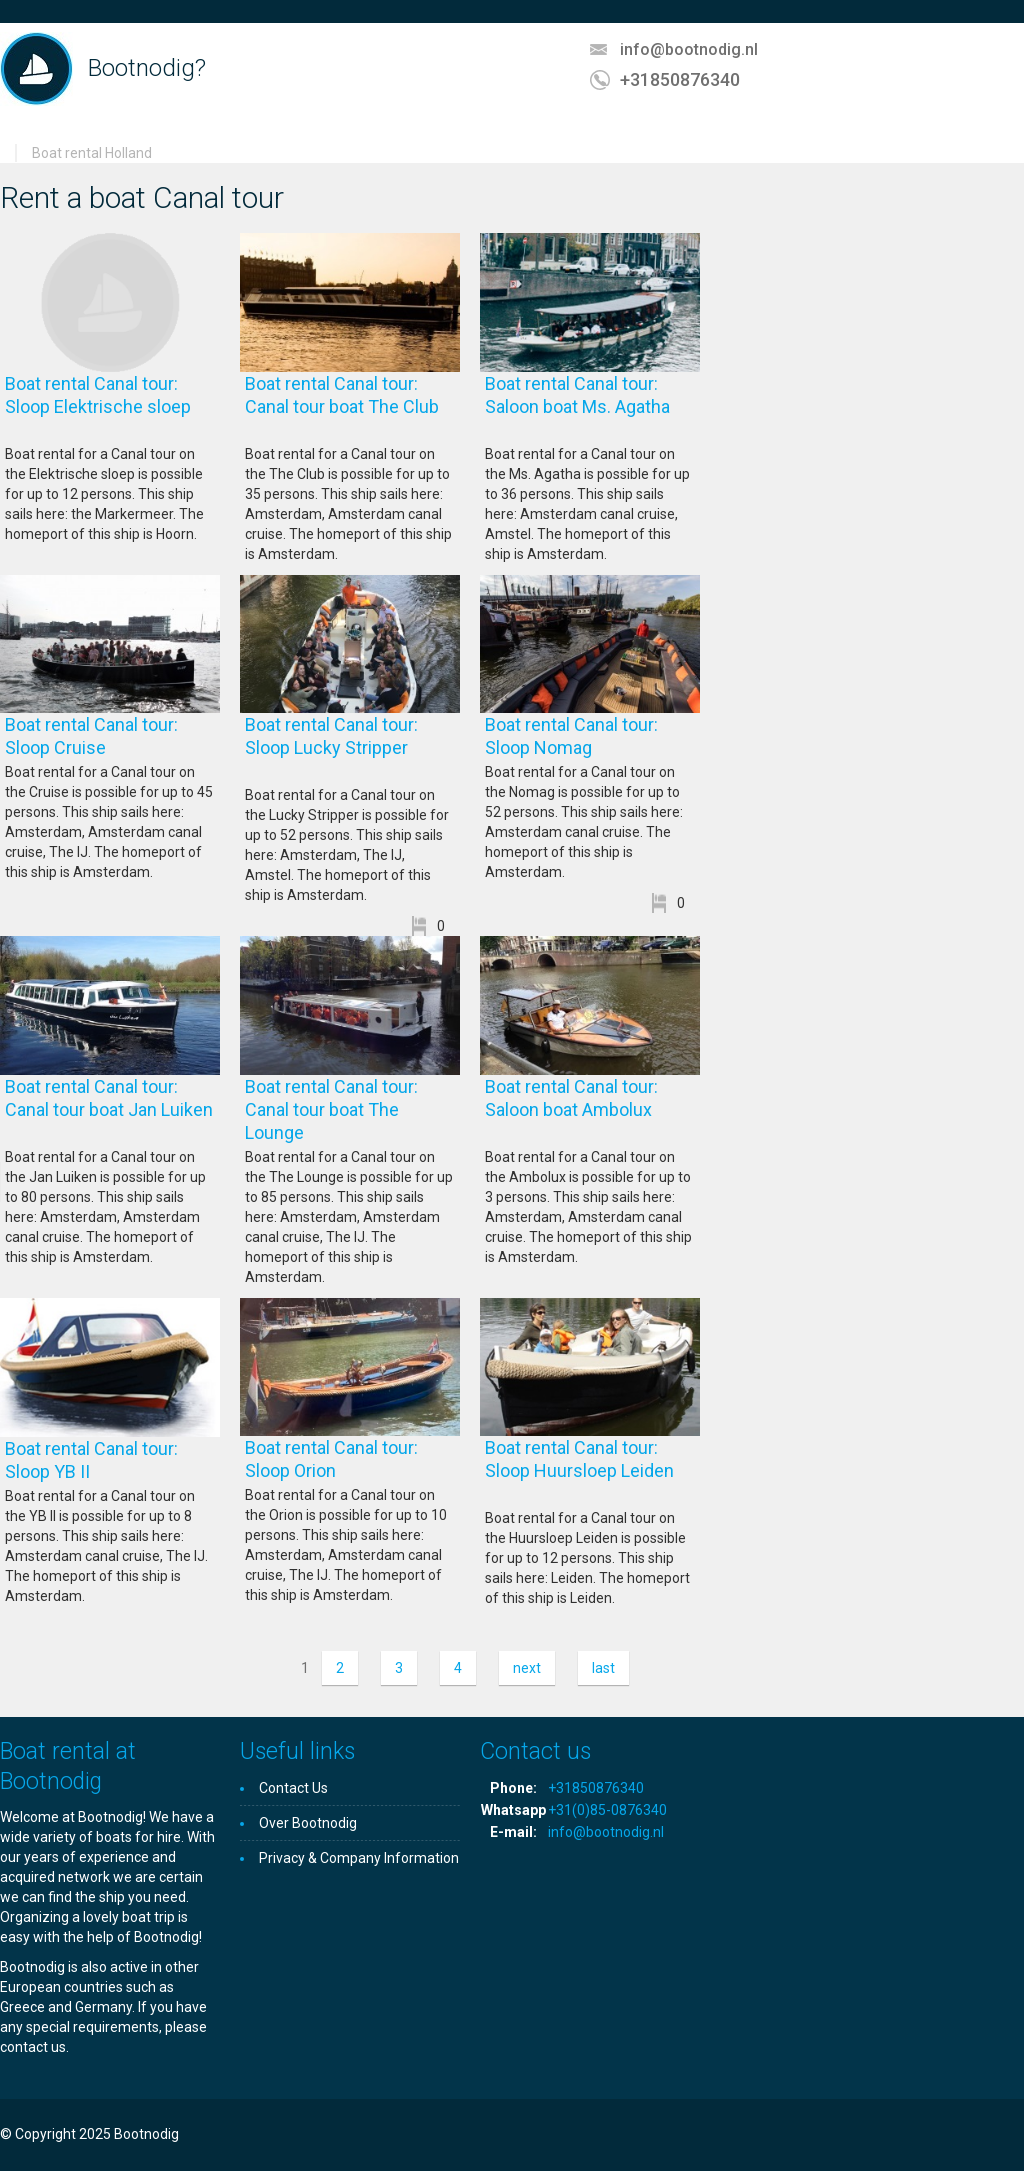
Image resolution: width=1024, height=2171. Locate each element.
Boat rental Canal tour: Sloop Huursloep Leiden (591, 1470)
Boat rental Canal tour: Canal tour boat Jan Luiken (109, 1109)
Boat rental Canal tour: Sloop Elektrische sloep (110, 406)
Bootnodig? (147, 68)
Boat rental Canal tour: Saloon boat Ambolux (592, 1109)
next (527, 1668)
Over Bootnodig (308, 1823)
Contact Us (293, 1788)
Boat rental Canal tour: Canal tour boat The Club (350, 406)
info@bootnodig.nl (689, 49)
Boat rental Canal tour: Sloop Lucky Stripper (350, 747)
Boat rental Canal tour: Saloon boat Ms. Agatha (589, 406)
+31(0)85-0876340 (607, 1810)
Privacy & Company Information (359, 1858)
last (603, 1668)
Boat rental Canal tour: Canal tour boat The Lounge (331, 1109)
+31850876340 (680, 79)
